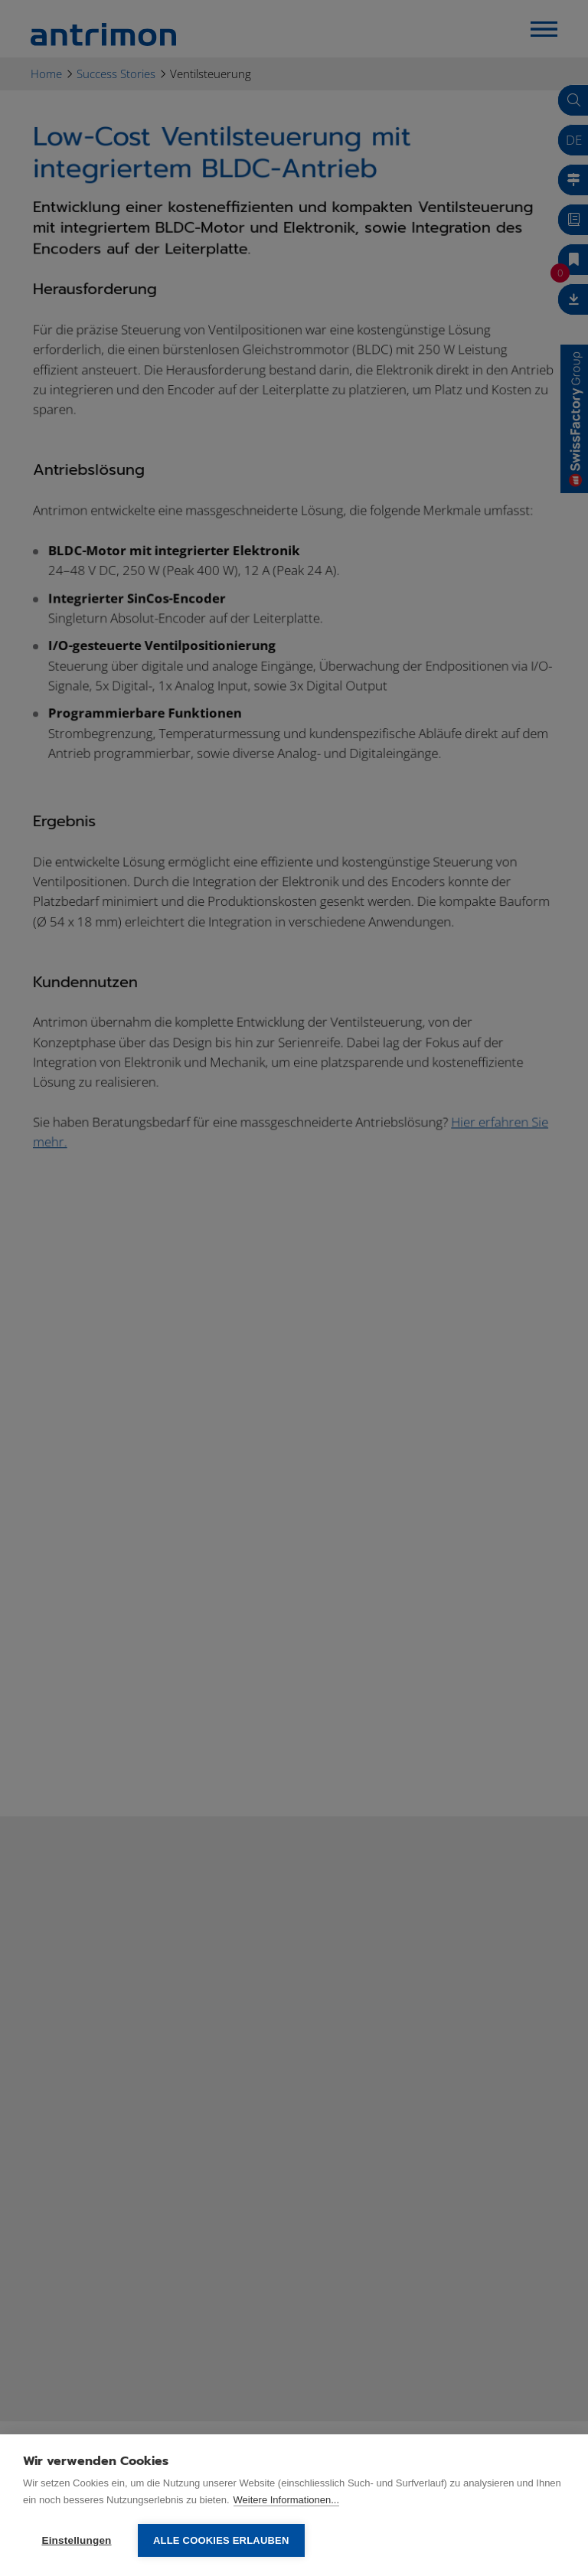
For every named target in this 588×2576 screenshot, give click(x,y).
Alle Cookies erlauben (221, 2540)
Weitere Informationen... (287, 2500)
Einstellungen (76, 2540)
